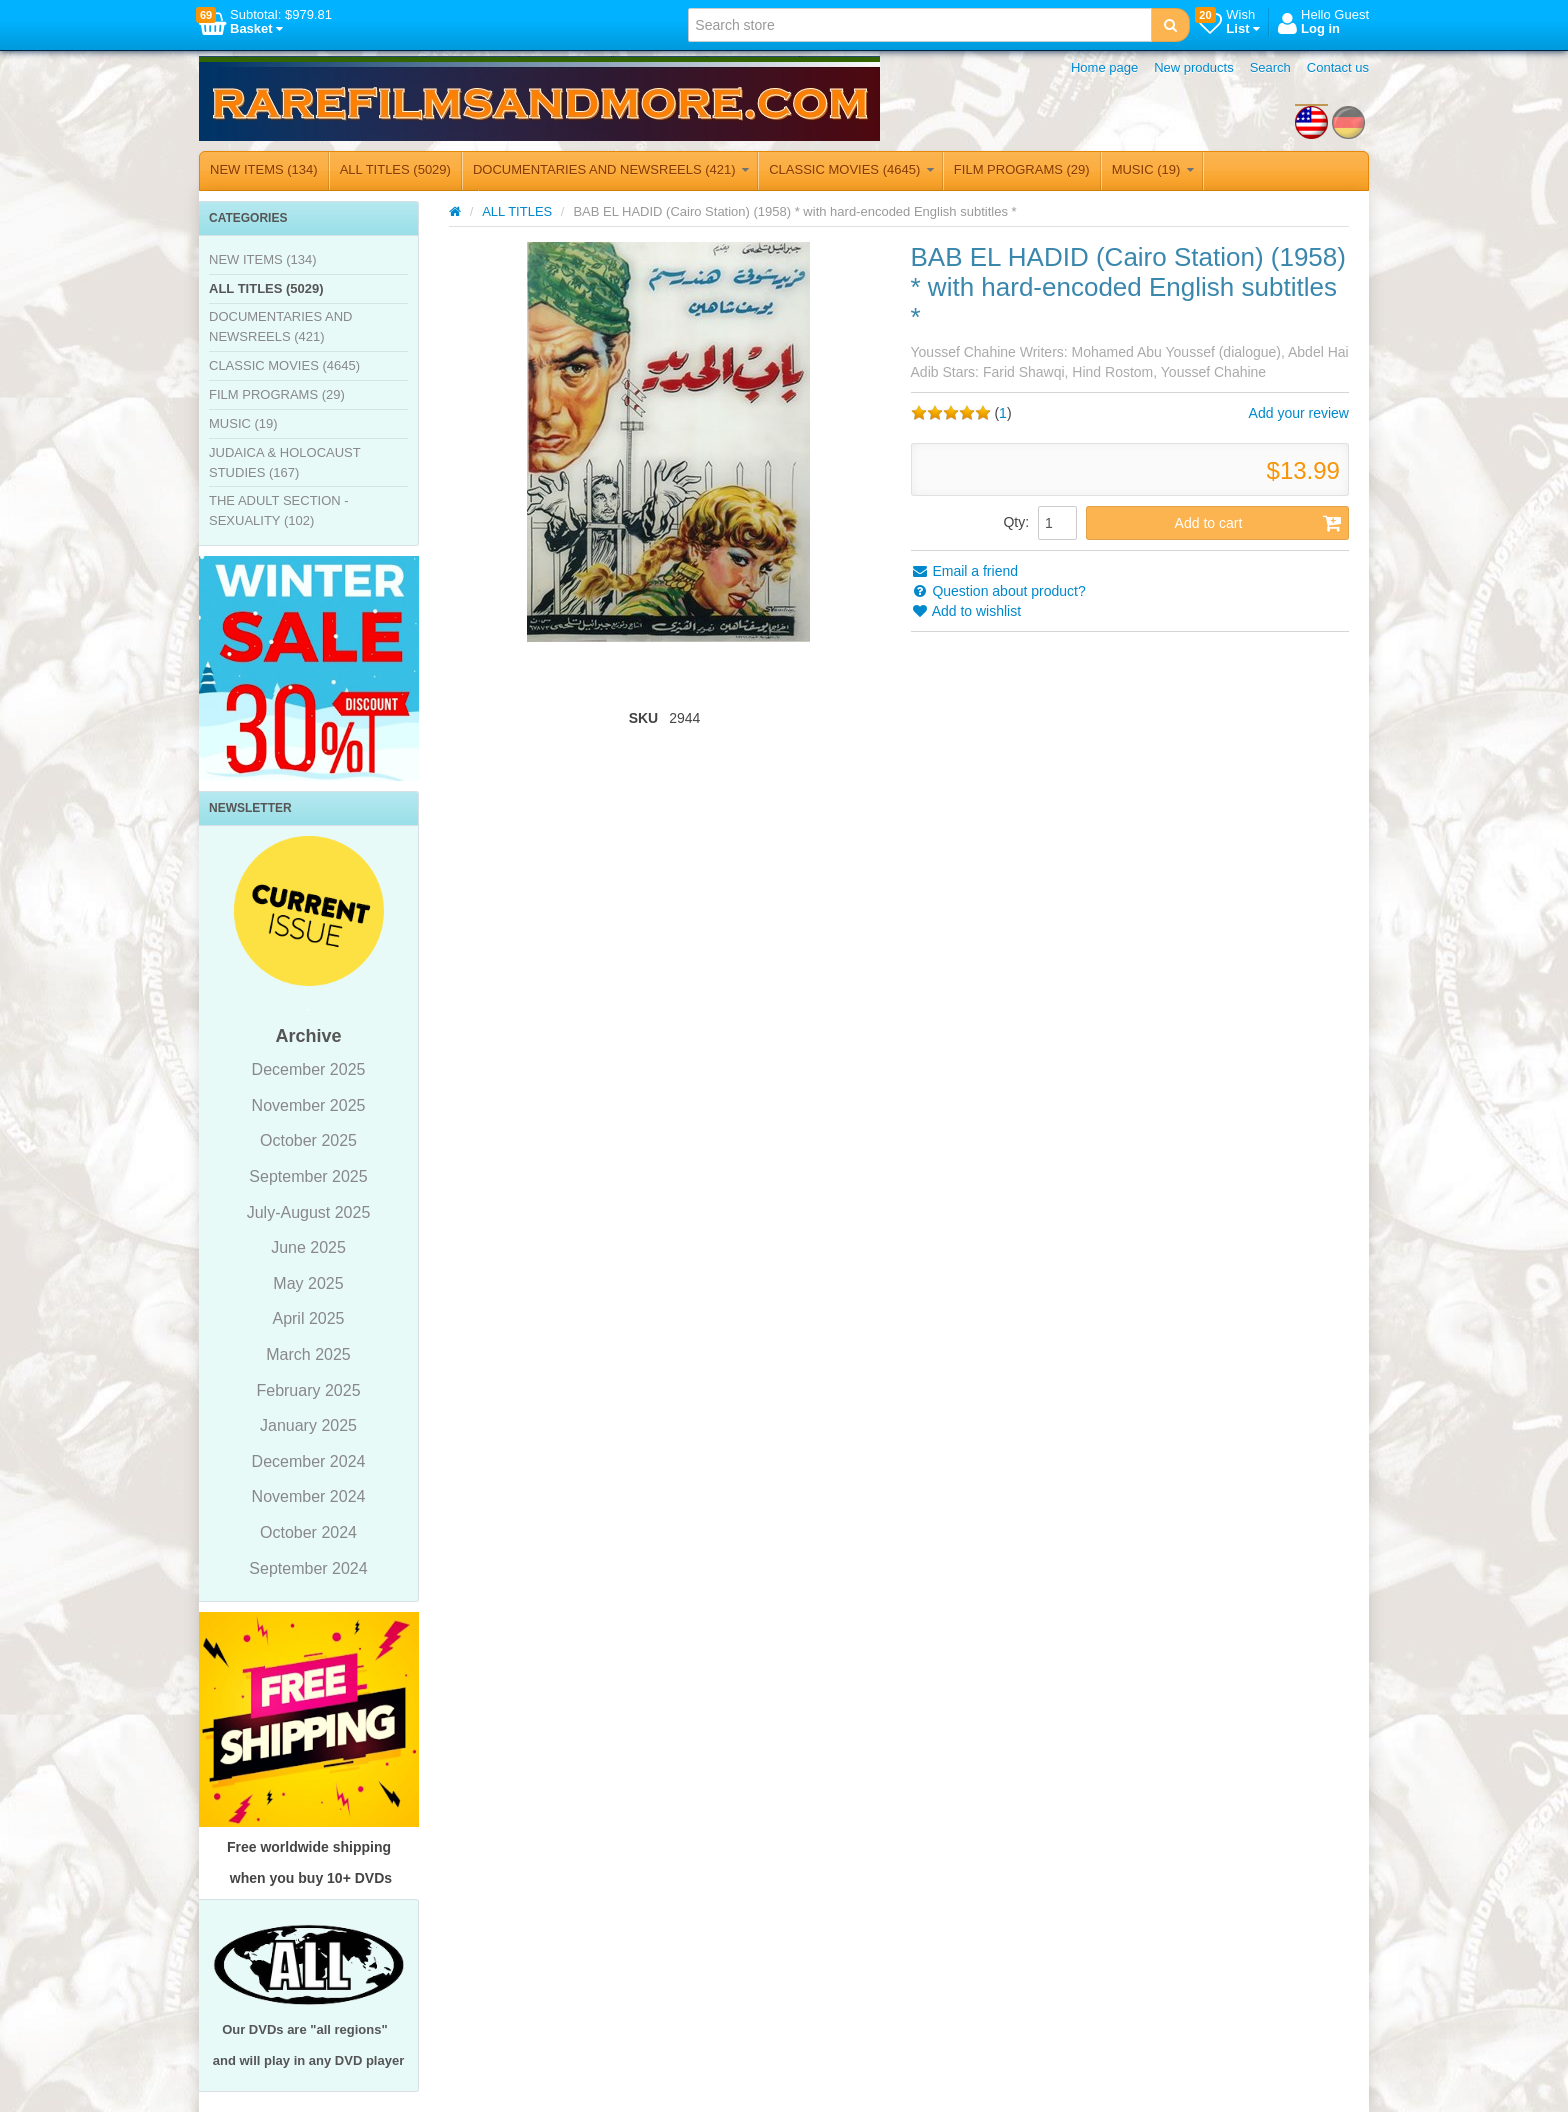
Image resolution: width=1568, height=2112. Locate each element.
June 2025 (308, 1247)
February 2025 (308, 1390)
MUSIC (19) (1153, 169)
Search (1270, 67)
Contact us (1338, 67)
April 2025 (308, 1318)
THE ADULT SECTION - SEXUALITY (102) (279, 510)
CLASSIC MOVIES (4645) (851, 169)
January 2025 (308, 1425)
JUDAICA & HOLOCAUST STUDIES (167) (284, 462)
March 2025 (308, 1354)
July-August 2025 (309, 1212)
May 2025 (308, 1283)
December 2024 (309, 1461)
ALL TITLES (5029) (395, 169)
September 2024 (308, 1568)
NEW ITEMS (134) (264, 169)
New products (1193, 67)
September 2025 (308, 1176)
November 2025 (309, 1105)
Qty (1014, 522)
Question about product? (998, 591)
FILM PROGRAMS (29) (1022, 169)
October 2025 (308, 1140)
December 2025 (309, 1069)
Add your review (1299, 413)
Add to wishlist (966, 611)
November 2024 (309, 1496)
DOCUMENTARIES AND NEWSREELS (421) (611, 169)
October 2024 (308, 1532)
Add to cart (1258, 523)
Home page (1104, 67)
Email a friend (964, 571)
